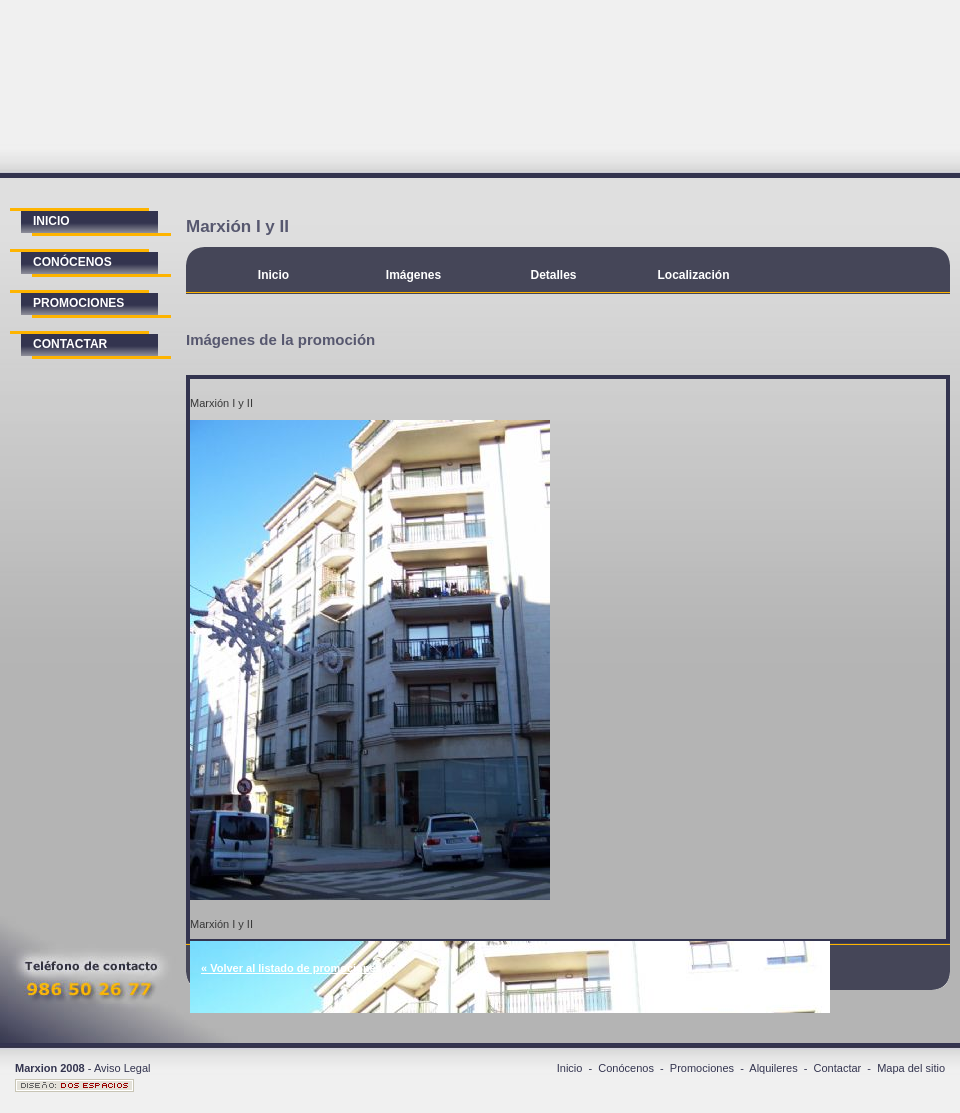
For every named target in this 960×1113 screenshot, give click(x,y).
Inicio (273, 275)
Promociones (702, 1068)
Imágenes (413, 275)
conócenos (72, 262)
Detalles (553, 275)
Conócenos (626, 1068)
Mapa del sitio (911, 1068)
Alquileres (773, 1068)
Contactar (838, 1068)
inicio (51, 221)
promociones (78, 303)
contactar (70, 344)
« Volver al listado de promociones (291, 968)
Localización (693, 275)
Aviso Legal (122, 1068)
